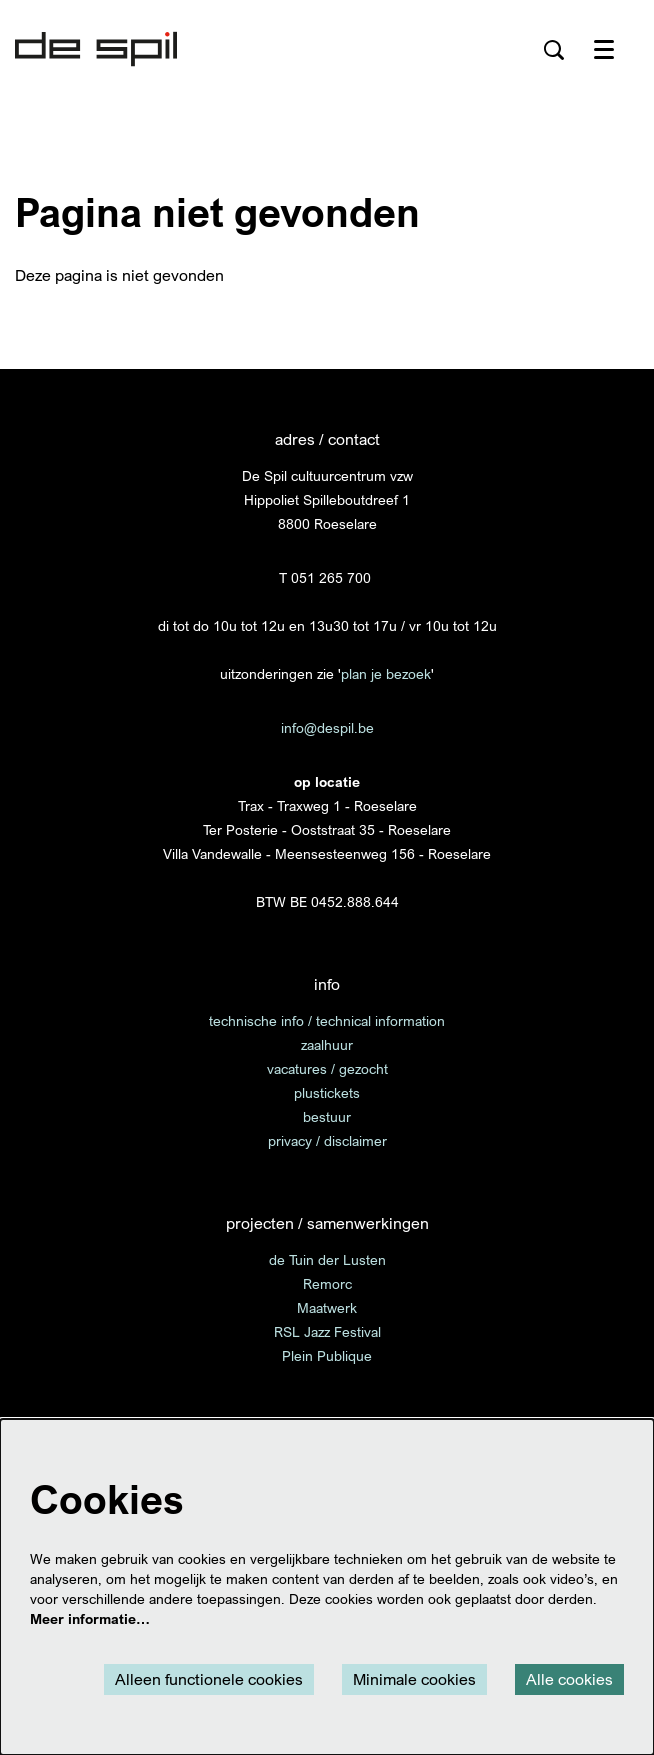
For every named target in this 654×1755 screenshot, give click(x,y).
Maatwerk (327, 1307)
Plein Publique (327, 1355)
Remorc (327, 1283)
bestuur (327, 1116)
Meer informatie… (90, 1618)
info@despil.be (327, 727)
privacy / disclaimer (327, 1140)
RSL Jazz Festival (327, 1331)
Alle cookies (569, 1679)
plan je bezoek (386, 673)
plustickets (327, 1092)
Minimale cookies (414, 1679)
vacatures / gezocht (327, 1068)
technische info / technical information (327, 1020)
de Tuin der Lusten (327, 1259)
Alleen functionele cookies (209, 1679)
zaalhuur (327, 1044)
